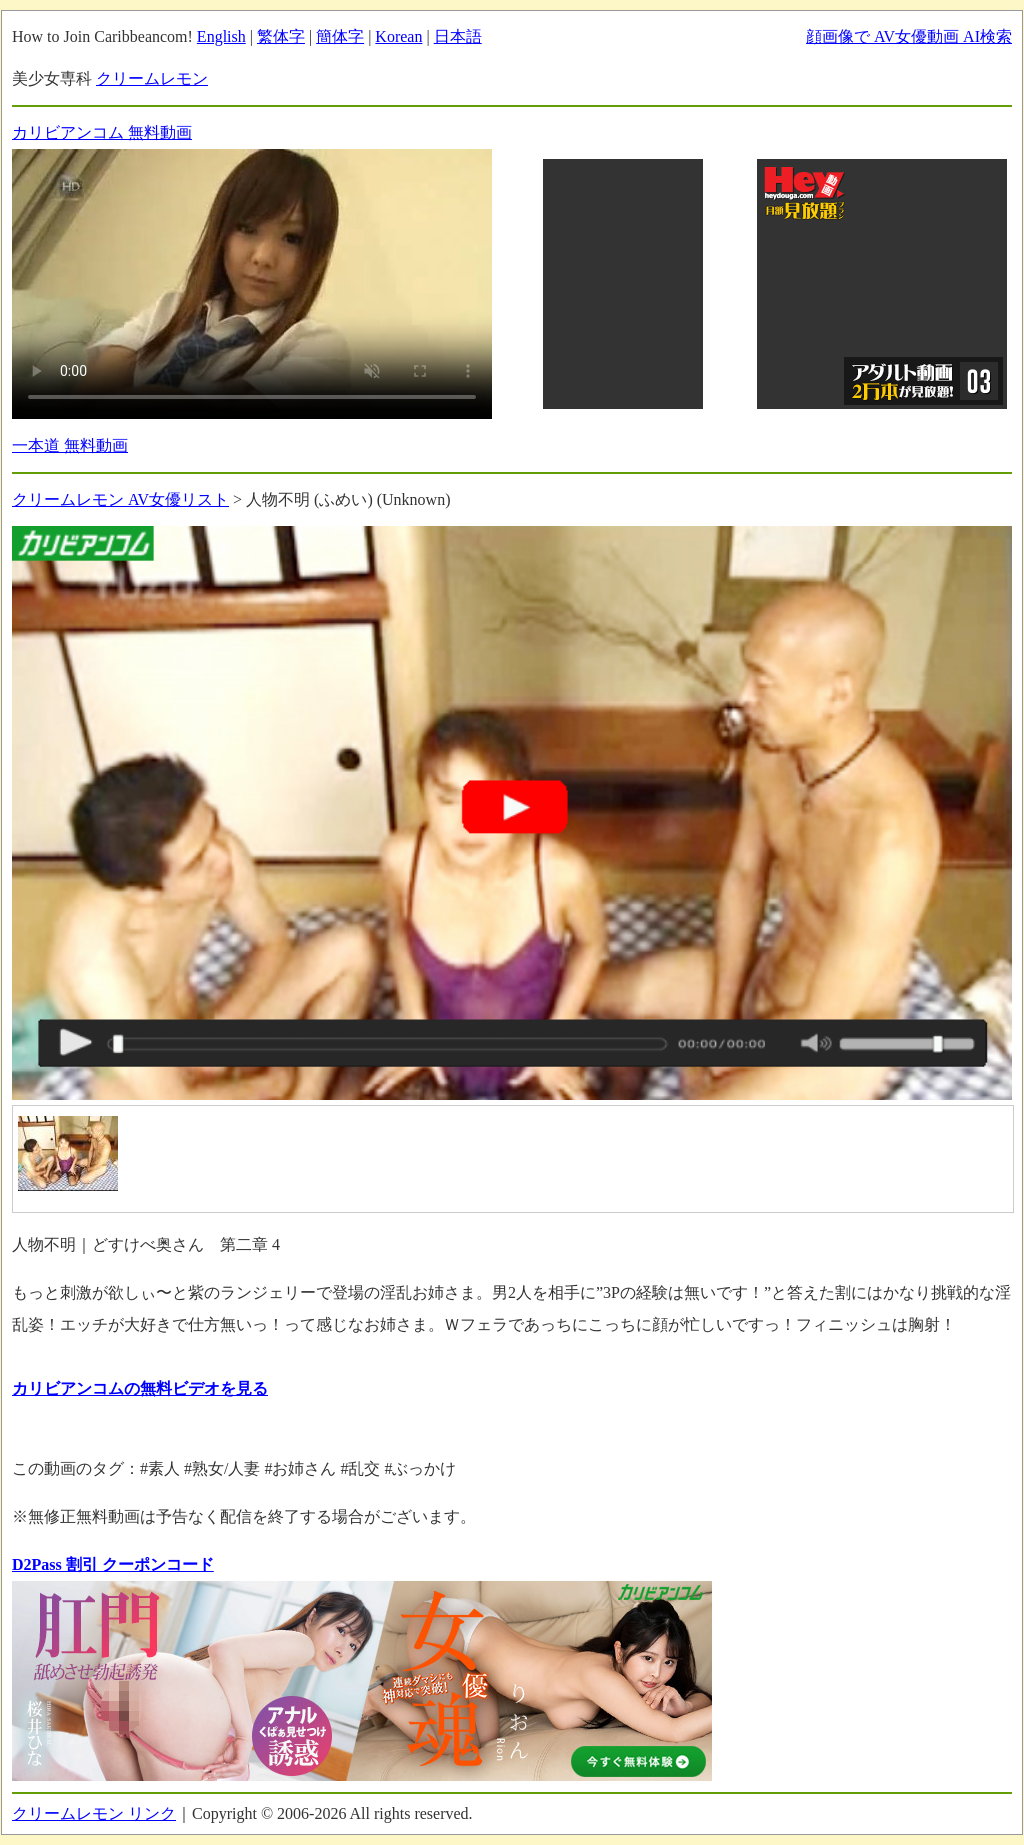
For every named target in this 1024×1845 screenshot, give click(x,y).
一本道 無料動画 (70, 445)
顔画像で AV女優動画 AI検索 (909, 36)
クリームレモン (152, 78)
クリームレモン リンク (94, 1813)
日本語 (458, 36)
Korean (398, 36)
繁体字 (281, 36)
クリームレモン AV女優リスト (120, 499)
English (221, 36)
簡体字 (340, 36)
